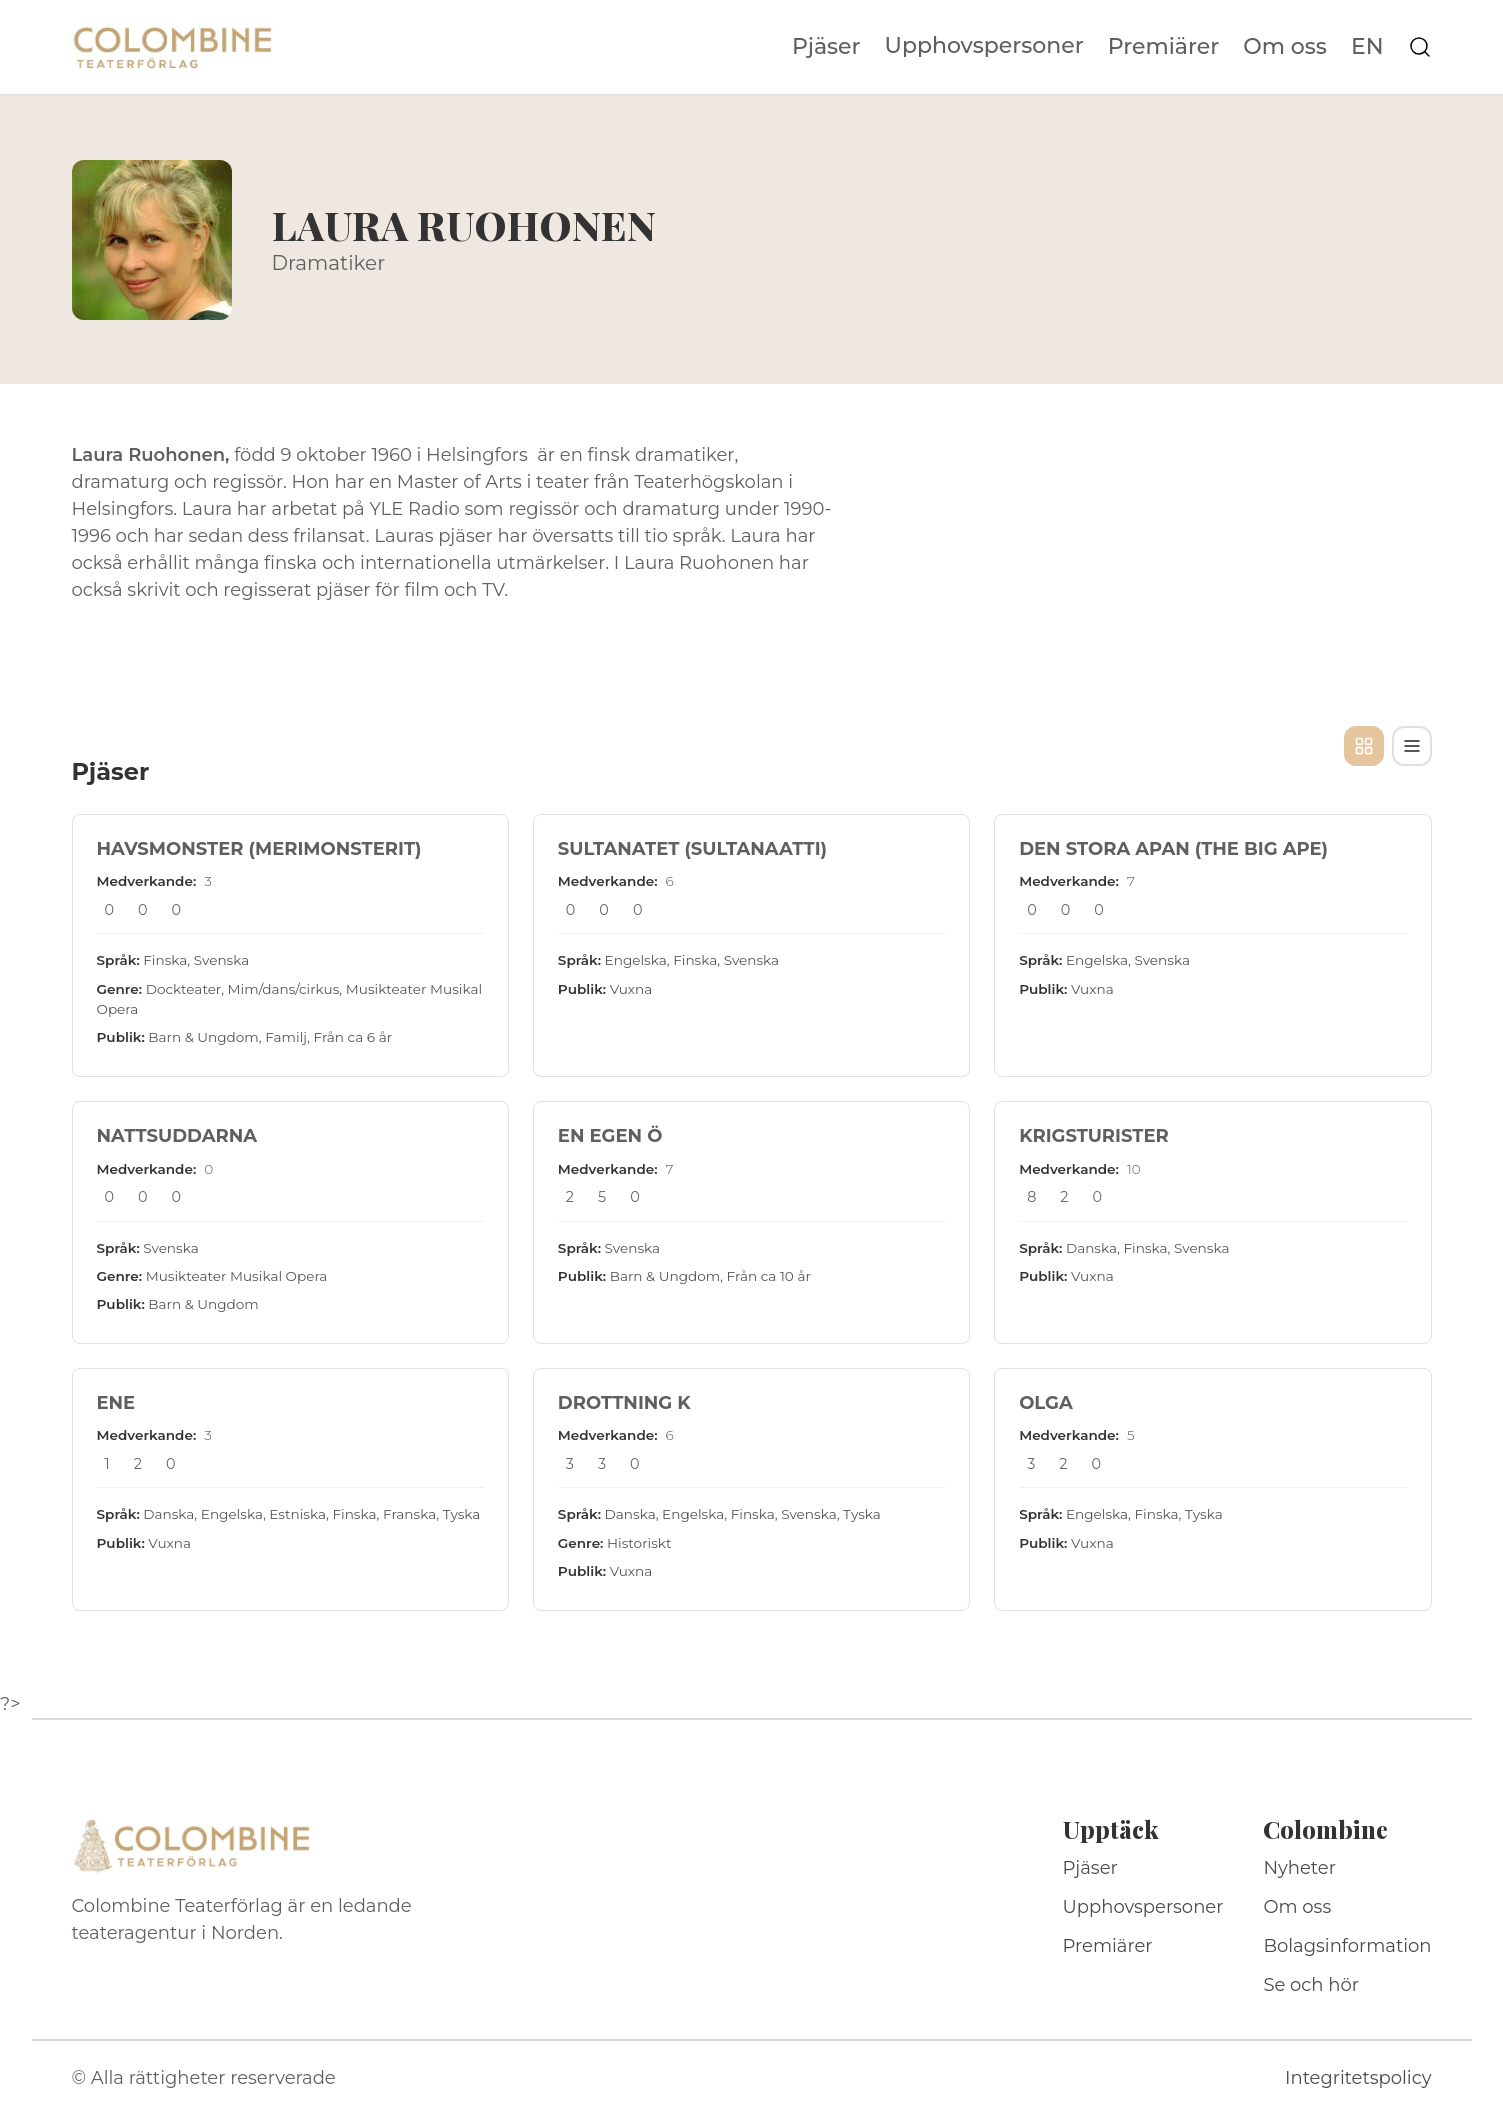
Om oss (1285, 47)
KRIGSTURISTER (1094, 1136)
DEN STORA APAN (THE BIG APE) (1173, 849)
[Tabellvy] (1412, 746)
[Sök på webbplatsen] (1420, 47)
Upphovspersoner (984, 45)
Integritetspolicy (1358, 2078)
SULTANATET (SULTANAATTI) (692, 849)
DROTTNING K (624, 1403)
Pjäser (826, 47)
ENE (116, 1403)
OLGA (1046, 1403)
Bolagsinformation (1347, 1946)
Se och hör (1311, 1985)
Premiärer (1164, 47)
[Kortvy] (1364, 746)
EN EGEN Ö (610, 1136)
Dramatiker (329, 263)
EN (1367, 47)
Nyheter (1299, 1868)
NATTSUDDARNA (177, 1136)
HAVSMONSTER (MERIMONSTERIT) (259, 849)
